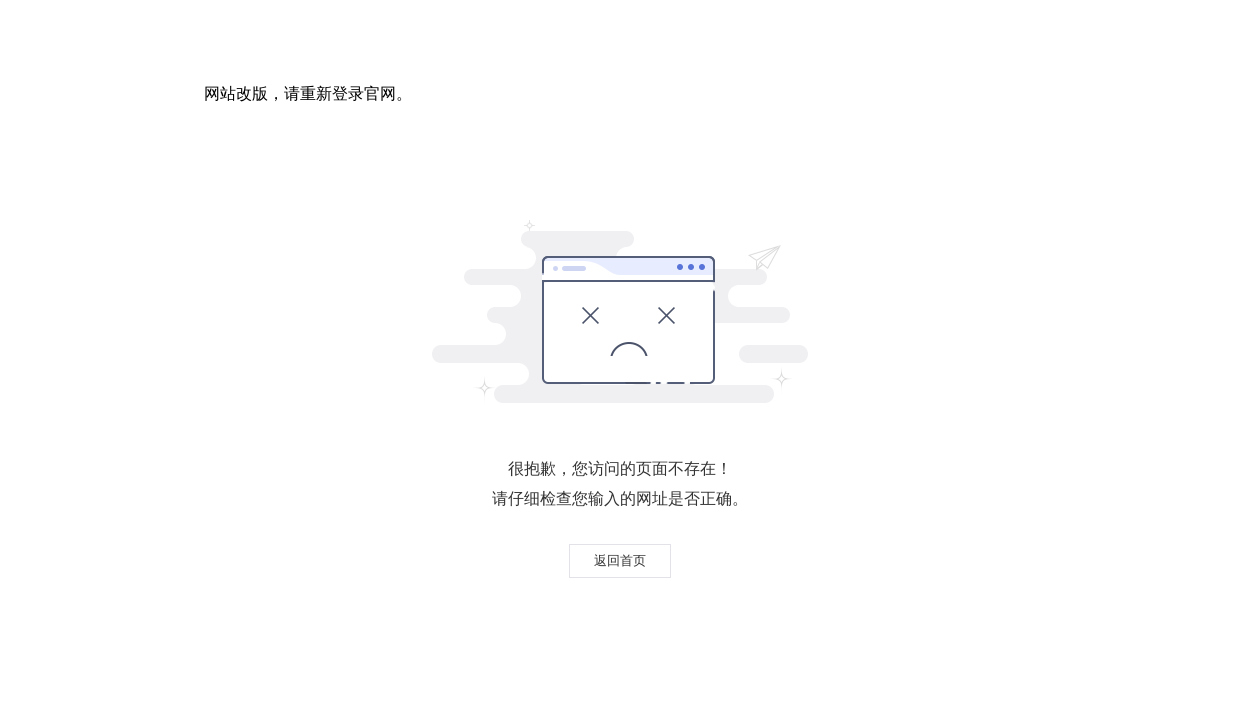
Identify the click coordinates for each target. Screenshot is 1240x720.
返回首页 (620, 560)
